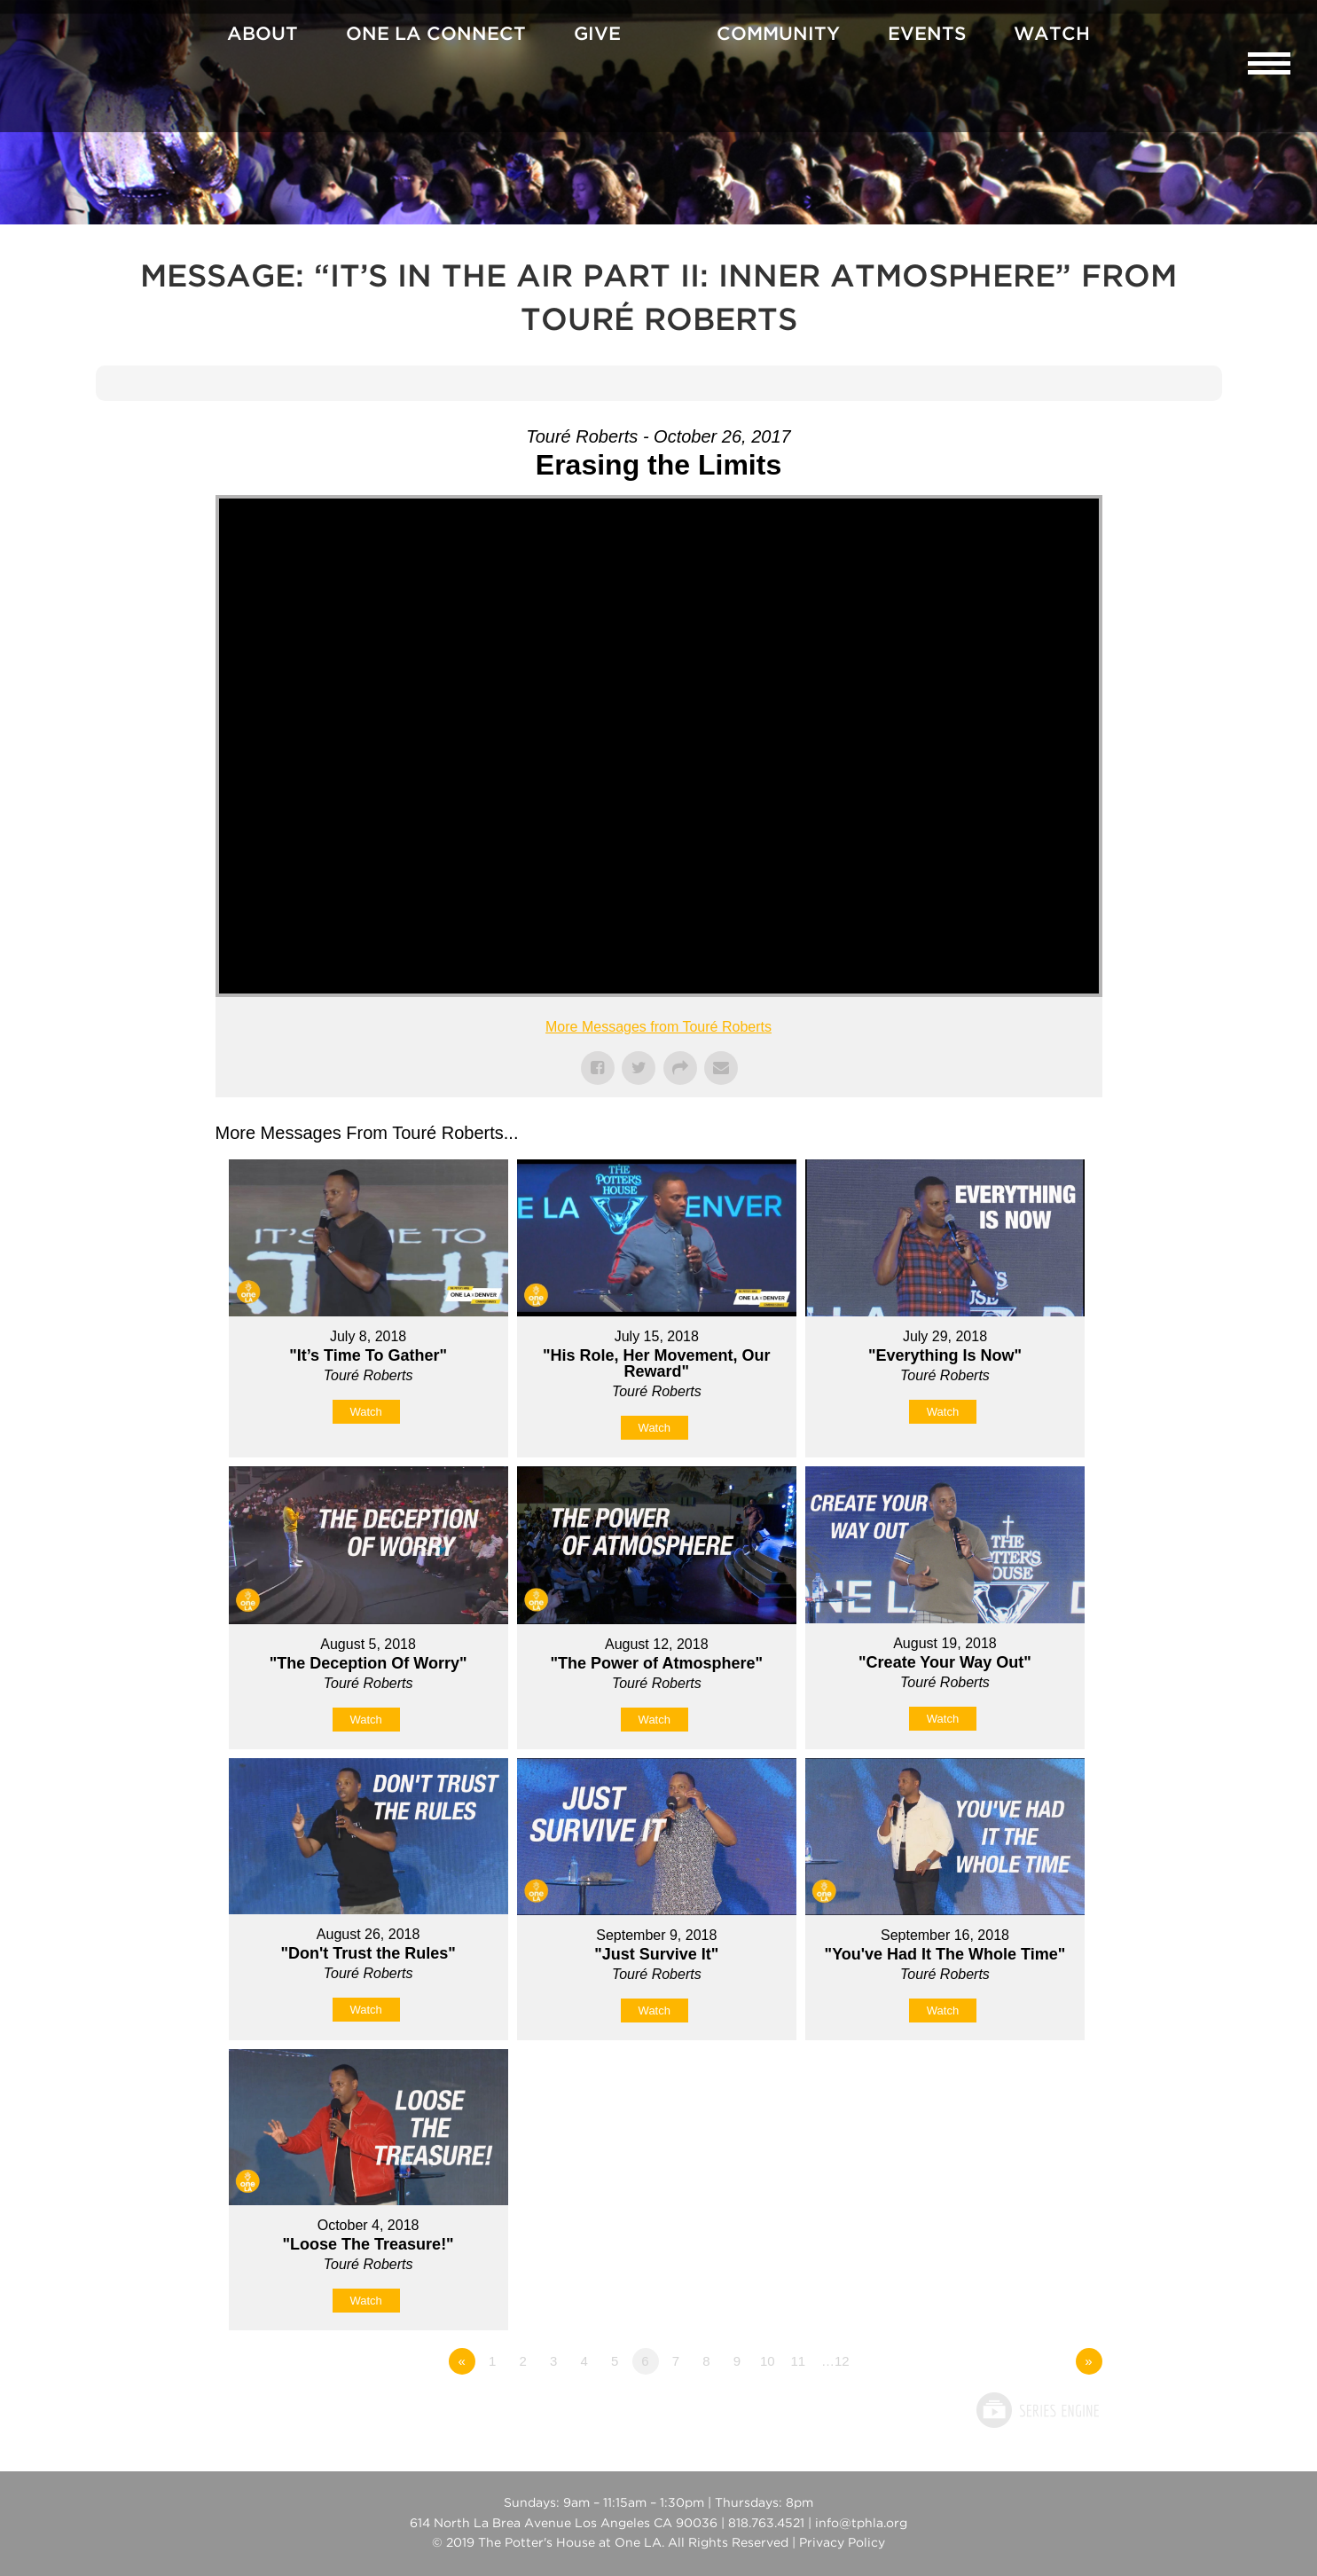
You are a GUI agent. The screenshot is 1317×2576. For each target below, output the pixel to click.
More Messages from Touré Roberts (658, 1026)
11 (797, 2360)
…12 (835, 2360)
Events (927, 35)
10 (767, 2360)
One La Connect (436, 35)
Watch (1052, 35)
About (262, 35)
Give (597, 35)
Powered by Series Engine (1036, 2410)
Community (778, 35)
